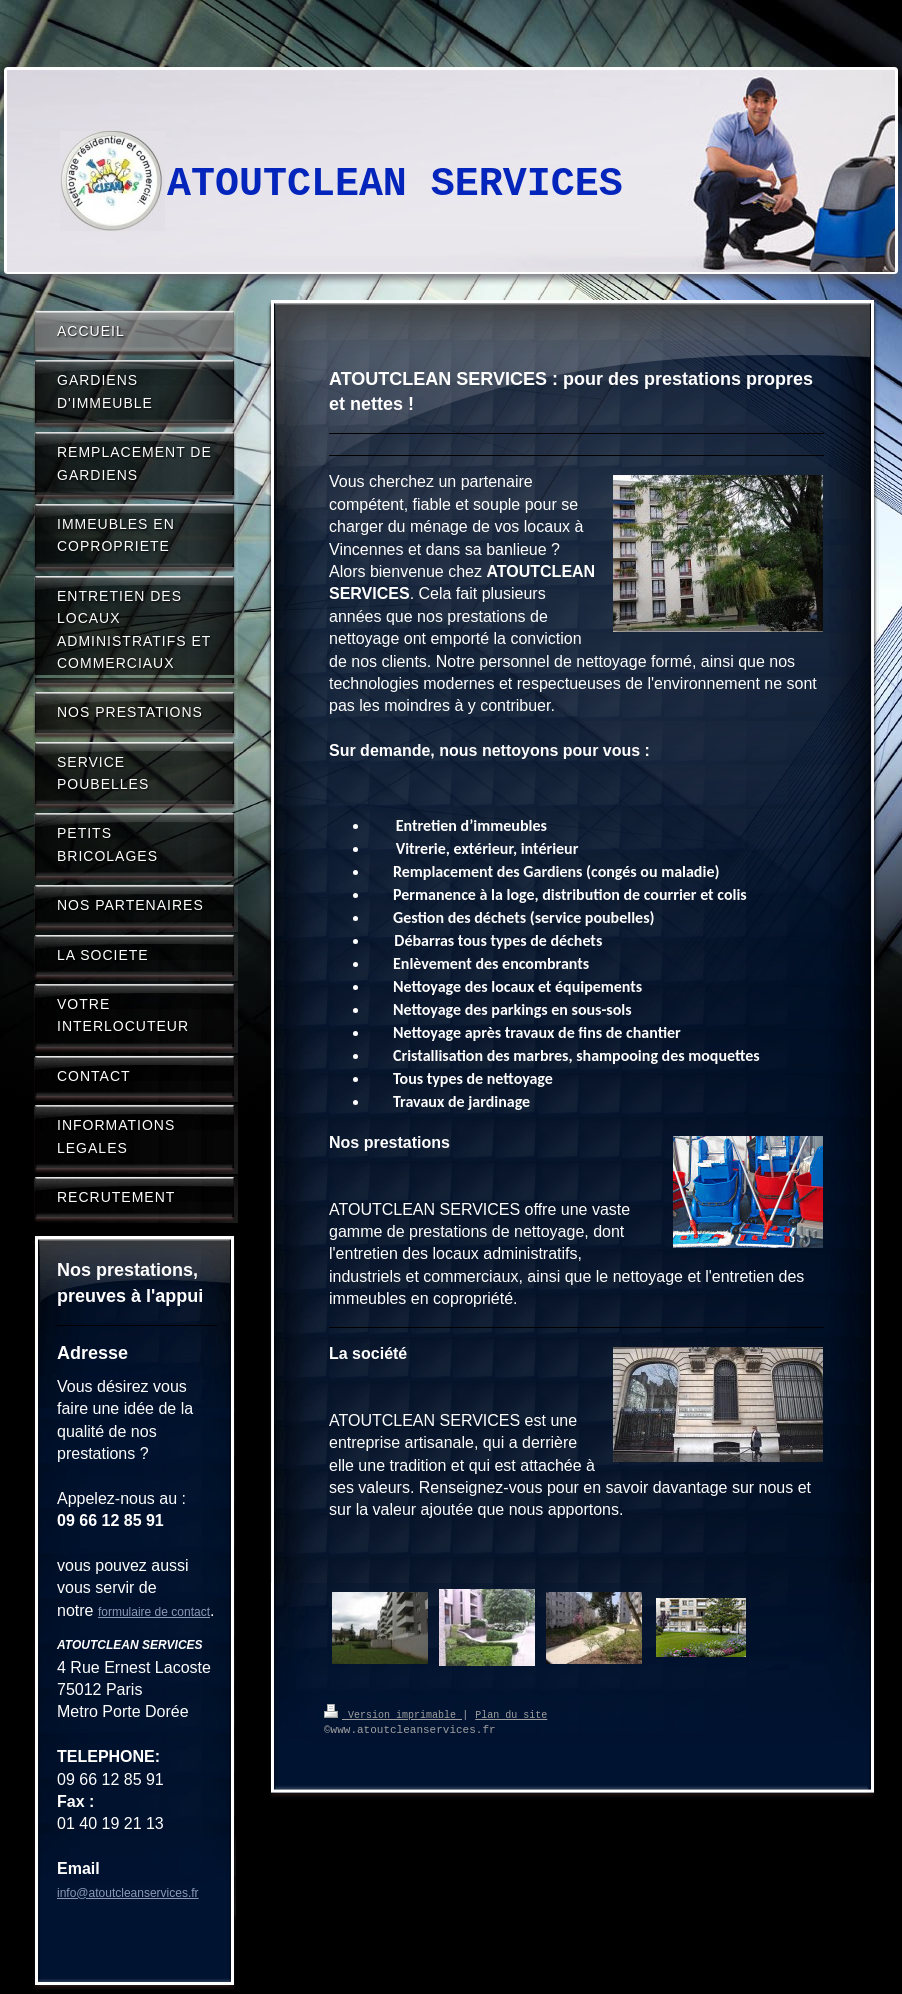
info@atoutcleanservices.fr (128, 1893)
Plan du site (511, 1714)
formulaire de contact (154, 1612)
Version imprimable (393, 1714)
